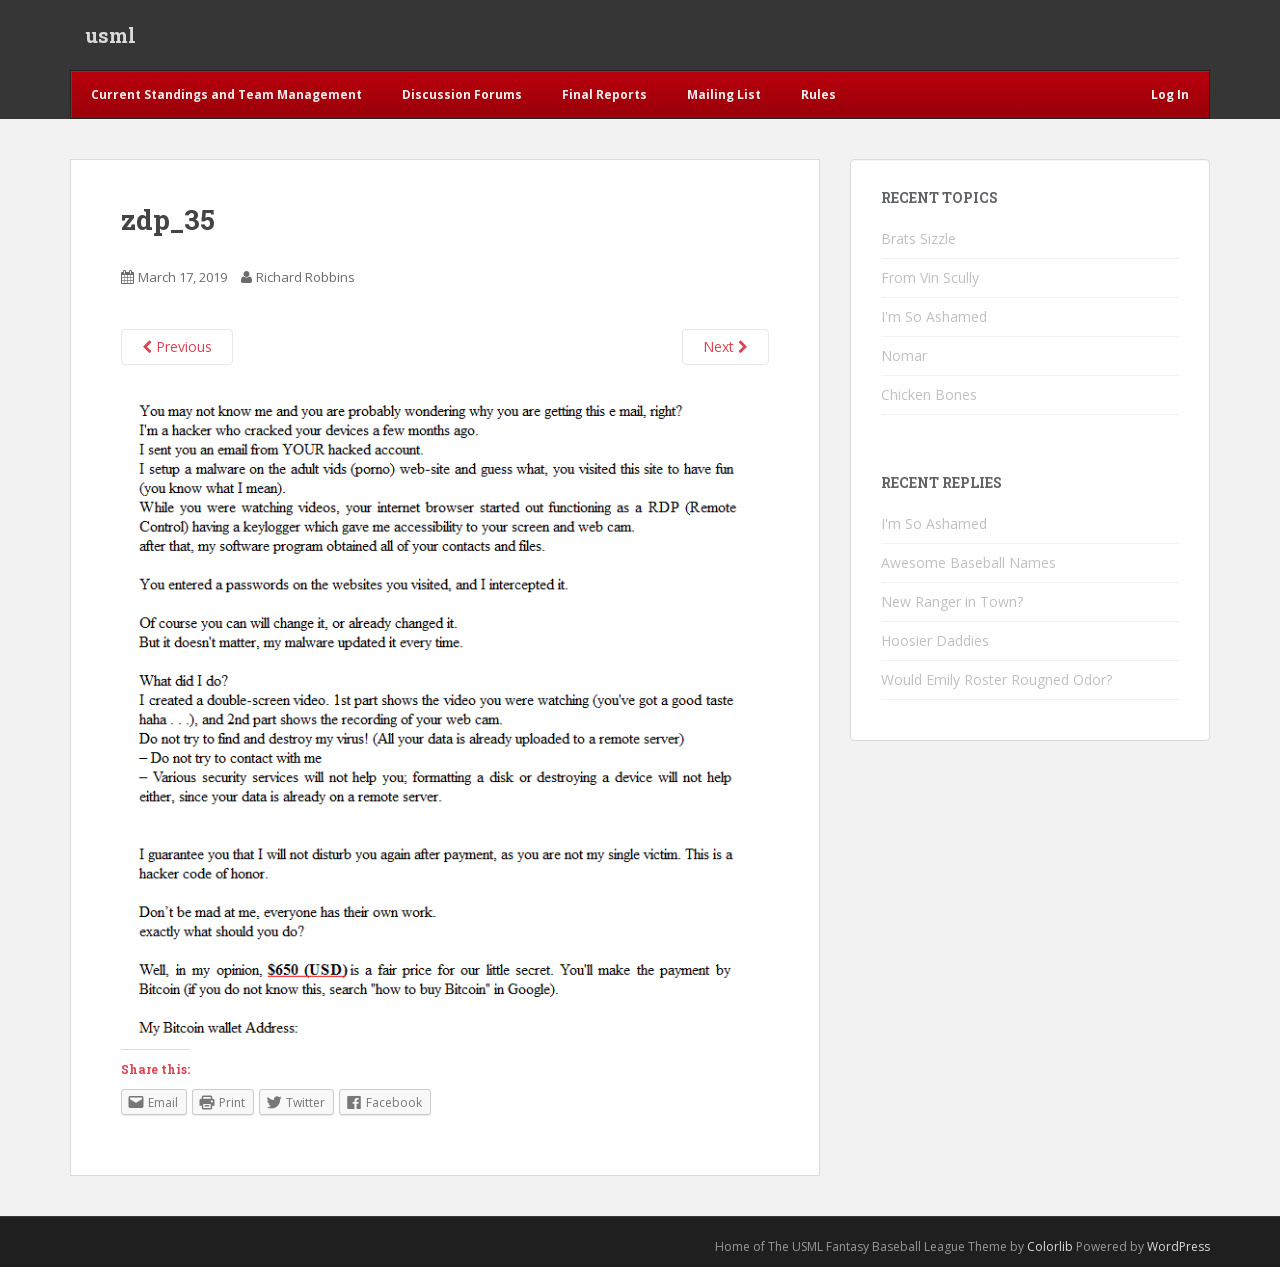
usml (110, 35)
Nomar (904, 355)
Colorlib (1050, 1246)
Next (725, 346)
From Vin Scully (930, 277)
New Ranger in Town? (952, 601)
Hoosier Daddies (935, 640)
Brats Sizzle (918, 238)
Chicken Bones (929, 394)
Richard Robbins (305, 277)
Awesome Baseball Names (968, 562)
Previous (177, 346)
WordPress (1178, 1246)
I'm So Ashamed (934, 316)
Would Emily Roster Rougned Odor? (996, 679)
